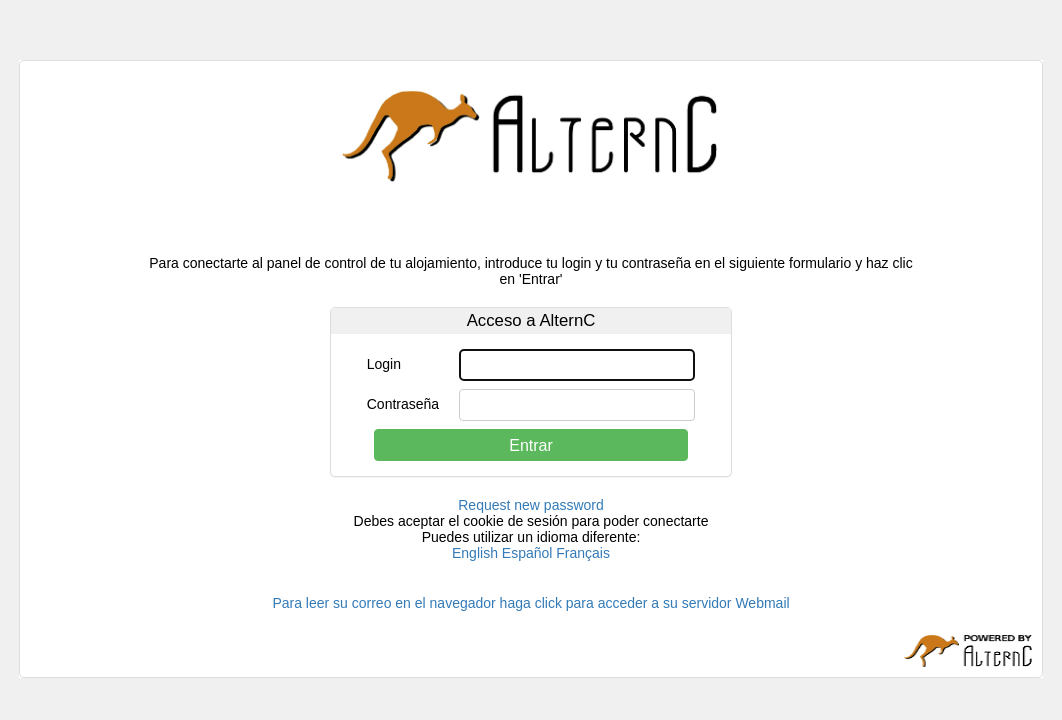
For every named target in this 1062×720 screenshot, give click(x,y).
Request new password (531, 505)
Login (384, 364)
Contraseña (403, 404)
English (475, 553)
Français (583, 553)
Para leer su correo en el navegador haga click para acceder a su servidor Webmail (530, 603)
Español (527, 553)
